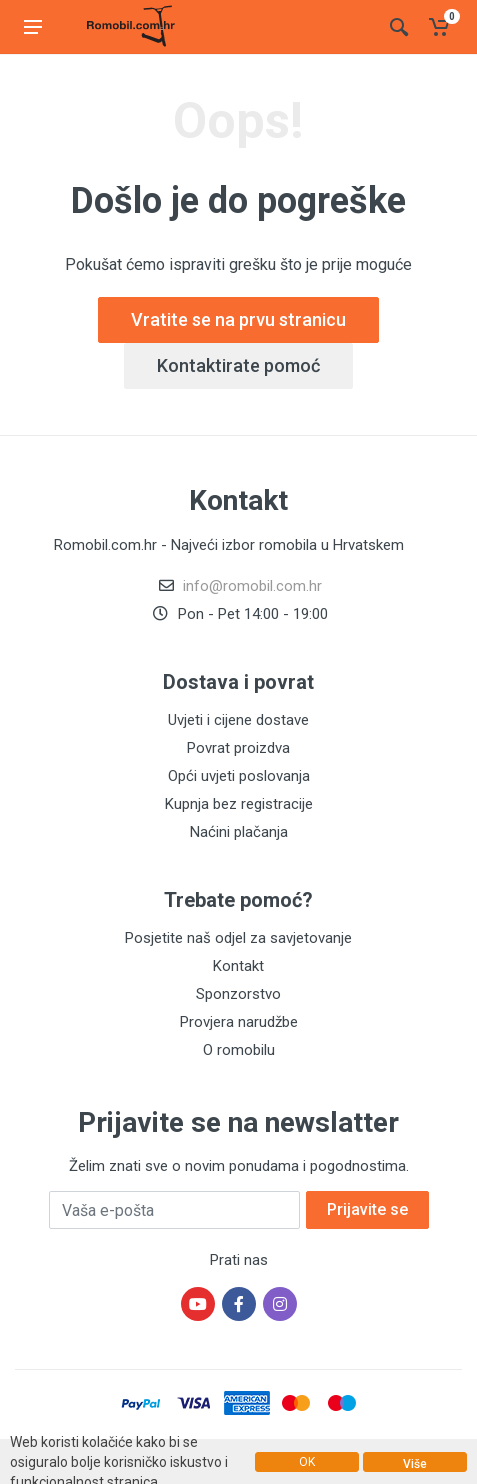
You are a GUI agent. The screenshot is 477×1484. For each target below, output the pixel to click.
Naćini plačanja (239, 832)
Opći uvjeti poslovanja (239, 776)
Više (415, 1464)
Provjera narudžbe (239, 1022)
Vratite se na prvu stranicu (238, 319)
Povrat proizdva (238, 748)
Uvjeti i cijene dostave (238, 720)
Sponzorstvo (238, 994)
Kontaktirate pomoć (238, 365)
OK (307, 1462)
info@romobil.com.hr (252, 586)
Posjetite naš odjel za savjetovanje (238, 938)
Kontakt (238, 966)
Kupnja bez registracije (239, 804)
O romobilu (239, 1050)
